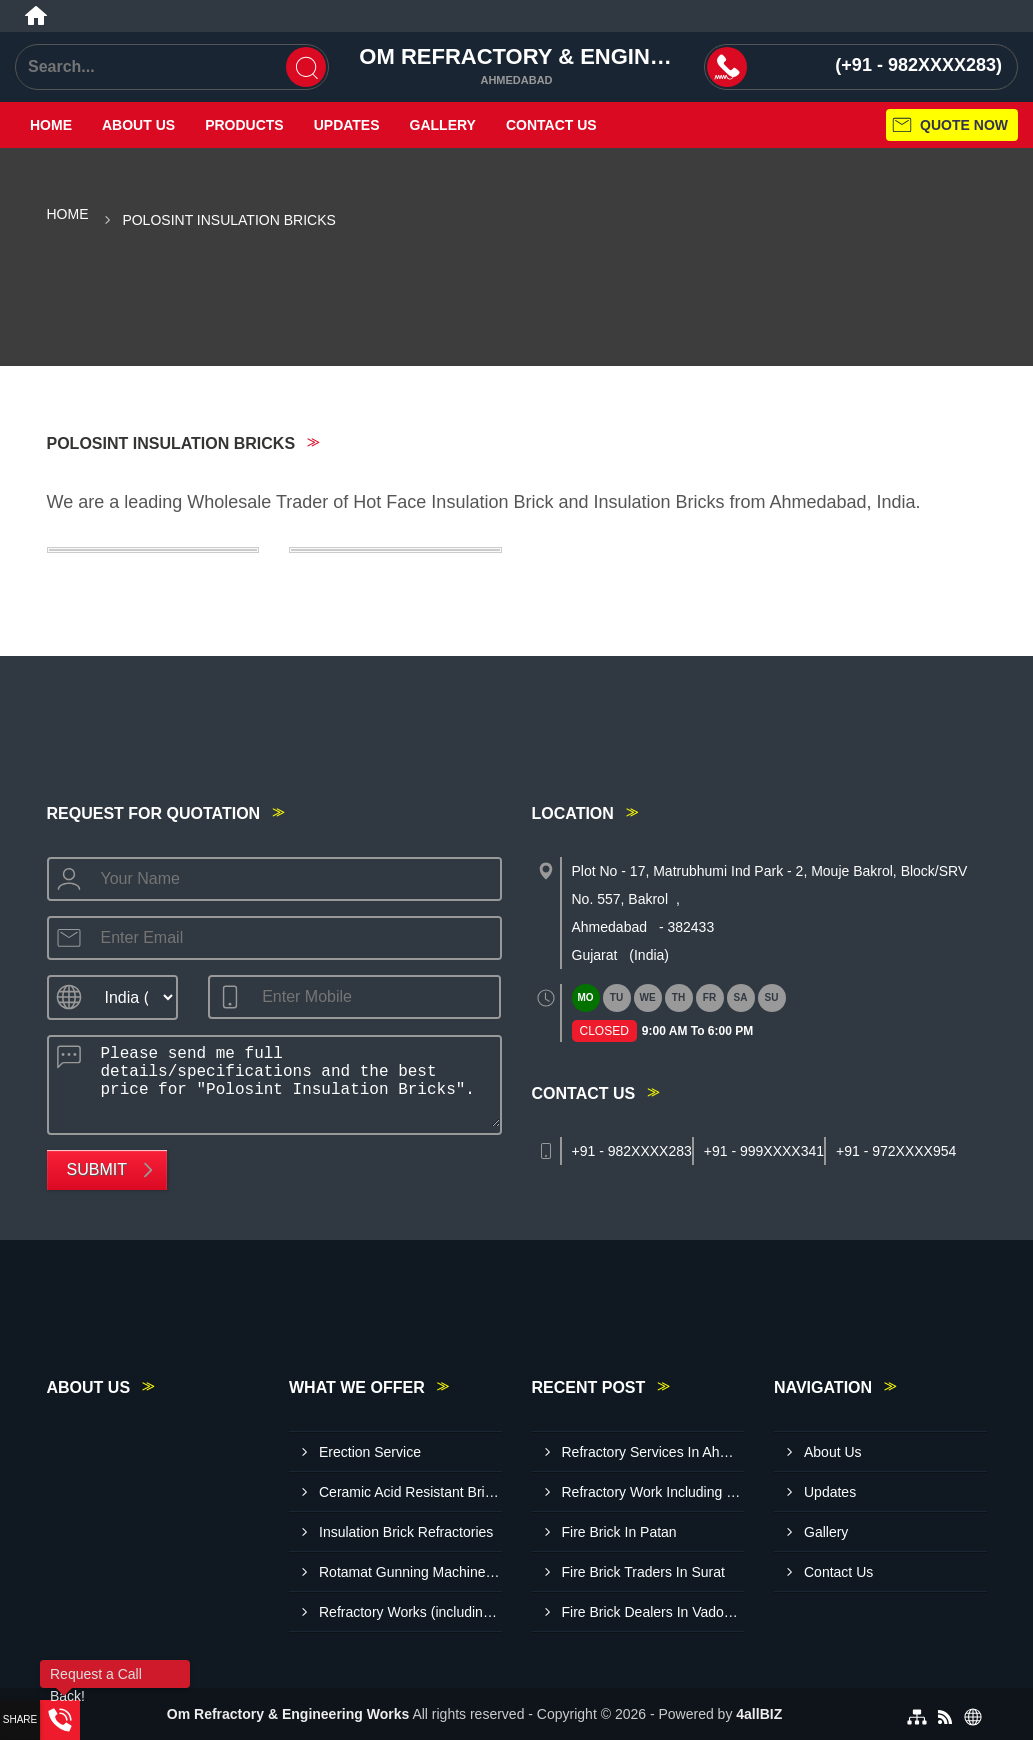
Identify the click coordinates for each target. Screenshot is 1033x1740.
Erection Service (370, 1452)
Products (244, 125)
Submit (97, 1169)
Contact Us (551, 125)
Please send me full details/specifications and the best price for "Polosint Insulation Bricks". (294, 1082)
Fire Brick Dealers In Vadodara (653, 1612)
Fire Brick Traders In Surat (643, 1572)
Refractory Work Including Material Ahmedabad (653, 1492)
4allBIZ (759, 1714)
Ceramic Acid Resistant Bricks (410, 1492)
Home (51, 125)
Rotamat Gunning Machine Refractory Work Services (410, 1572)
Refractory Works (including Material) (410, 1612)
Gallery (443, 125)
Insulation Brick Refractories (406, 1532)
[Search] (306, 67)
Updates (347, 125)
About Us (138, 125)
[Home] (36, 16)
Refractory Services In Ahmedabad (653, 1452)
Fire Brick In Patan (619, 1532)
